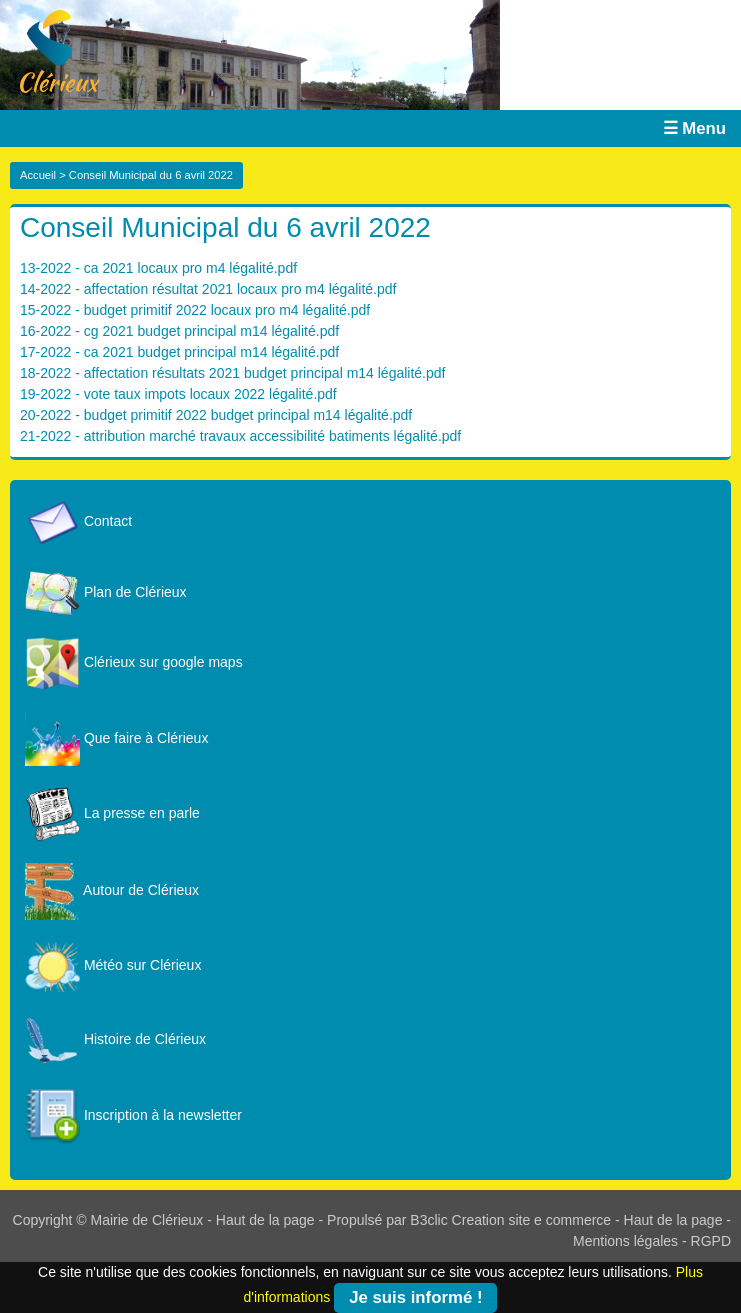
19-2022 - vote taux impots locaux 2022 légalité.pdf (178, 394)
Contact (78, 521)
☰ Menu (694, 128)
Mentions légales (625, 1241)
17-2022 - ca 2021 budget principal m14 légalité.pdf (179, 352)
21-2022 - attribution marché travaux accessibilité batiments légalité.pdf (240, 436)
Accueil (38, 175)
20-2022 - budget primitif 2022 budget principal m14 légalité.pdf (216, 415)
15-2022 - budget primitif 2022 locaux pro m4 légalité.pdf (195, 310)
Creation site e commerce (532, 1220)
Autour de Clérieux (112, 890)
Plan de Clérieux (106, 592)
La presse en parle (112, 813)
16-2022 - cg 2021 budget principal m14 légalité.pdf (179, 331)
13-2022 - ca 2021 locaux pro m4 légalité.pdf (158, 268)
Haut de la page (265, 1220)
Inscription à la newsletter (133, 1115)
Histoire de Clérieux (115, 1039)
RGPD (711, 1241)
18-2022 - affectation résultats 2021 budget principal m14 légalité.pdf (232, 373)
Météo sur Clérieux (113, 965)
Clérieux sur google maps (134, 662)
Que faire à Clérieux (116, 738)
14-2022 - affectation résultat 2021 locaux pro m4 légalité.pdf (208, 289)
